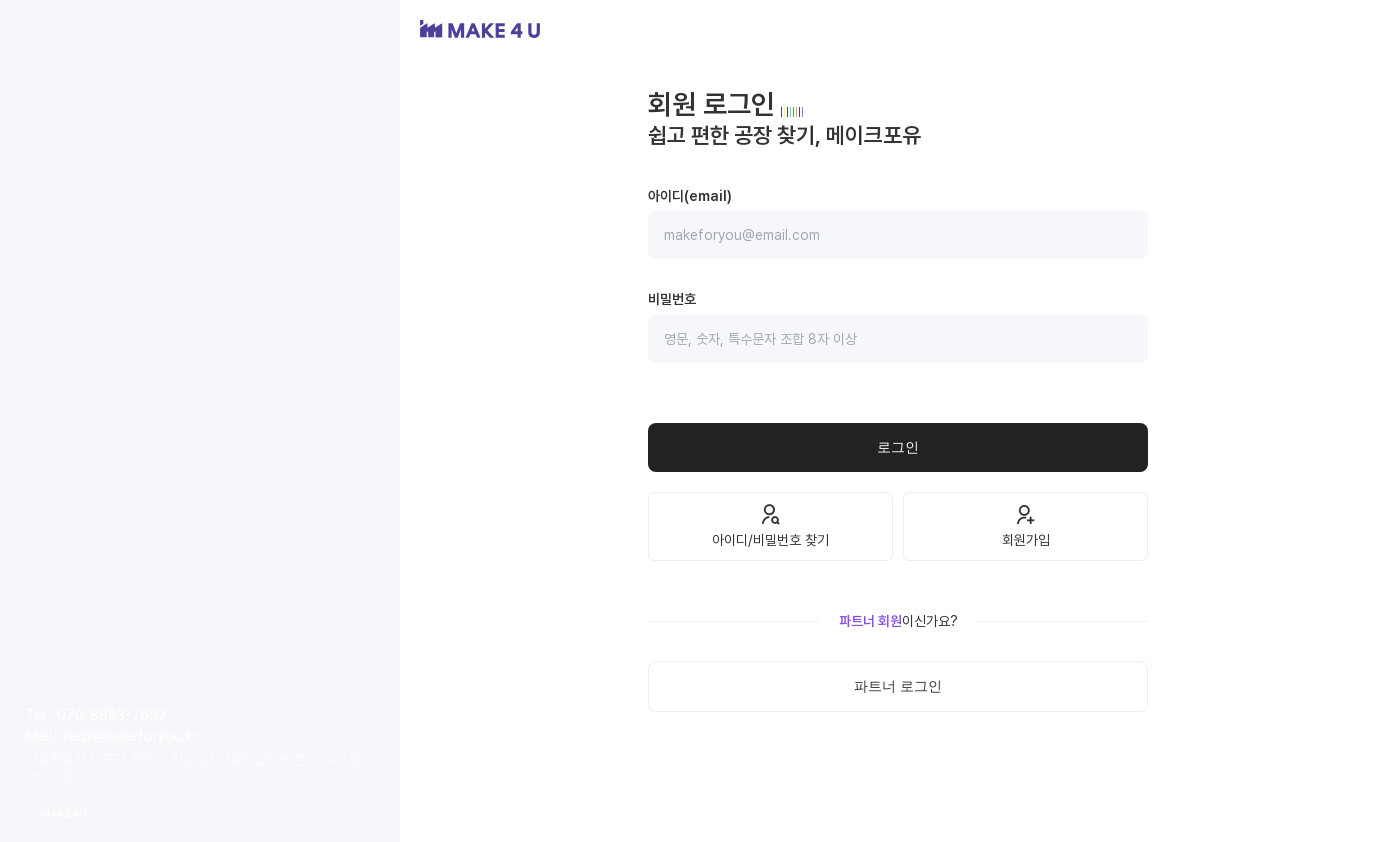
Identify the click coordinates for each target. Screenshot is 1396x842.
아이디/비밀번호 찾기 (770, 525)
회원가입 (1025, 525)
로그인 (898, 447)
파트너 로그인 (898, 686)
